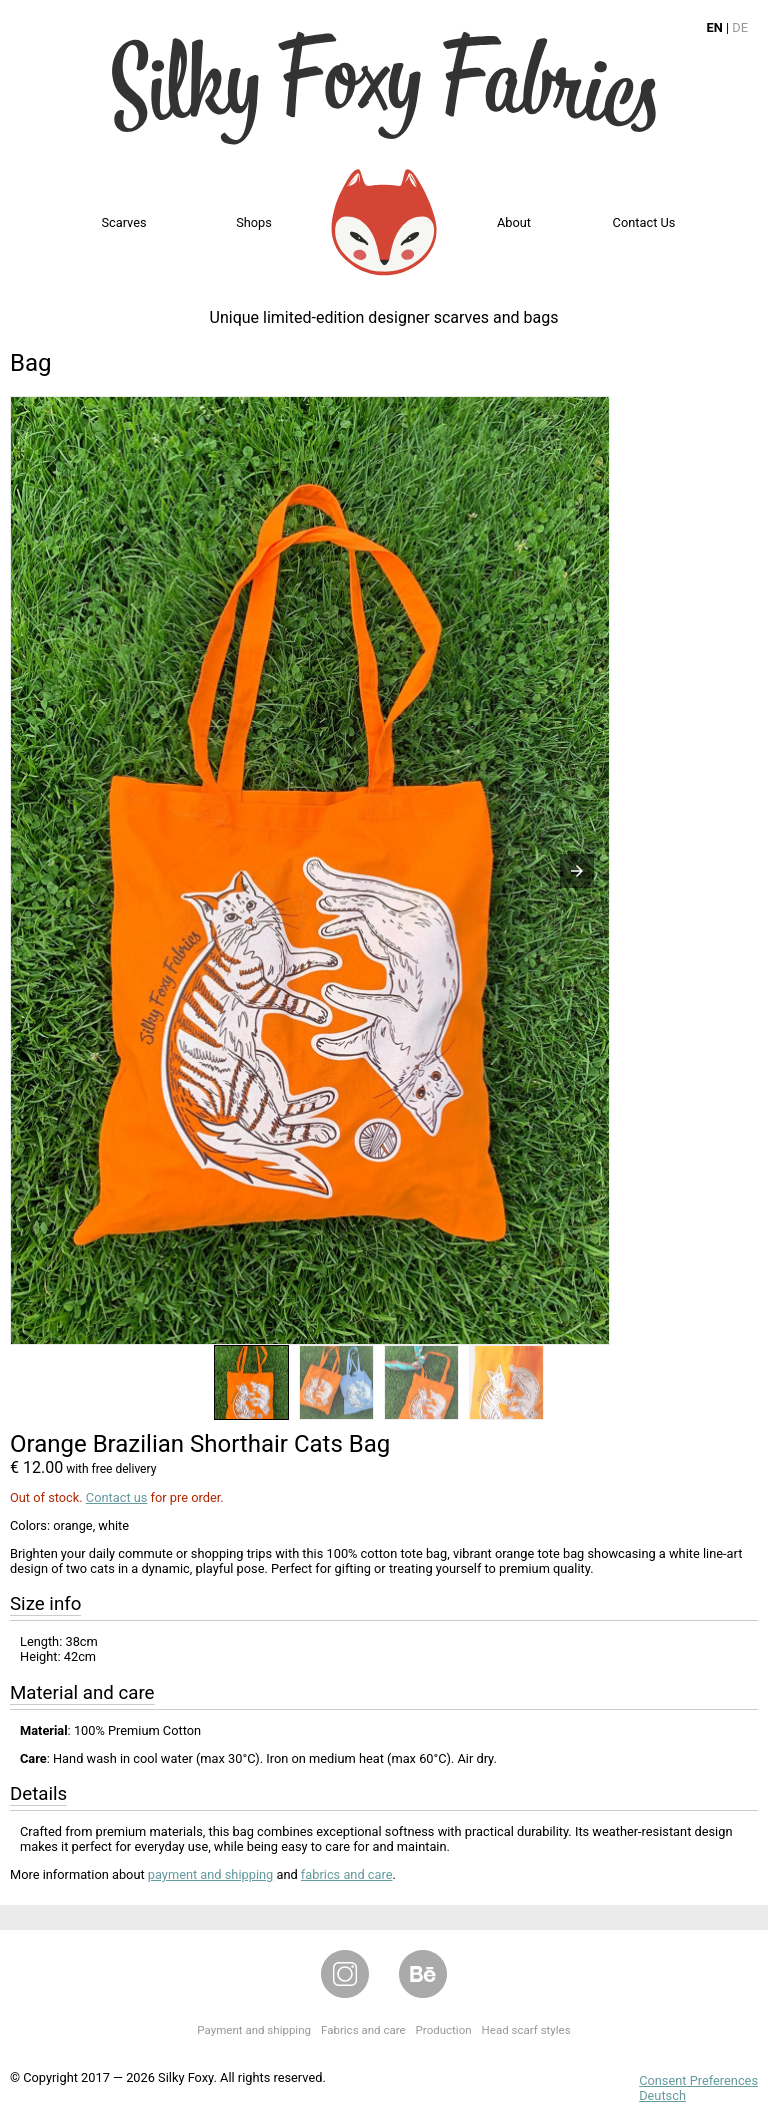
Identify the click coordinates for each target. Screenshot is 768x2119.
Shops (254, 222)
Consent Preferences (698, 2080)
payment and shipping (210, 1874)
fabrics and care (347, 1874)
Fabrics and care (363, 2030)
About (514, 222)
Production (444, 2030)
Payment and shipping (254, 2030)
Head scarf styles (526, 2030)
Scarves (123, 222)
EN (715, 27)
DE (740, 27)
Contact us (644, 222)
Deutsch (662, 2095)
